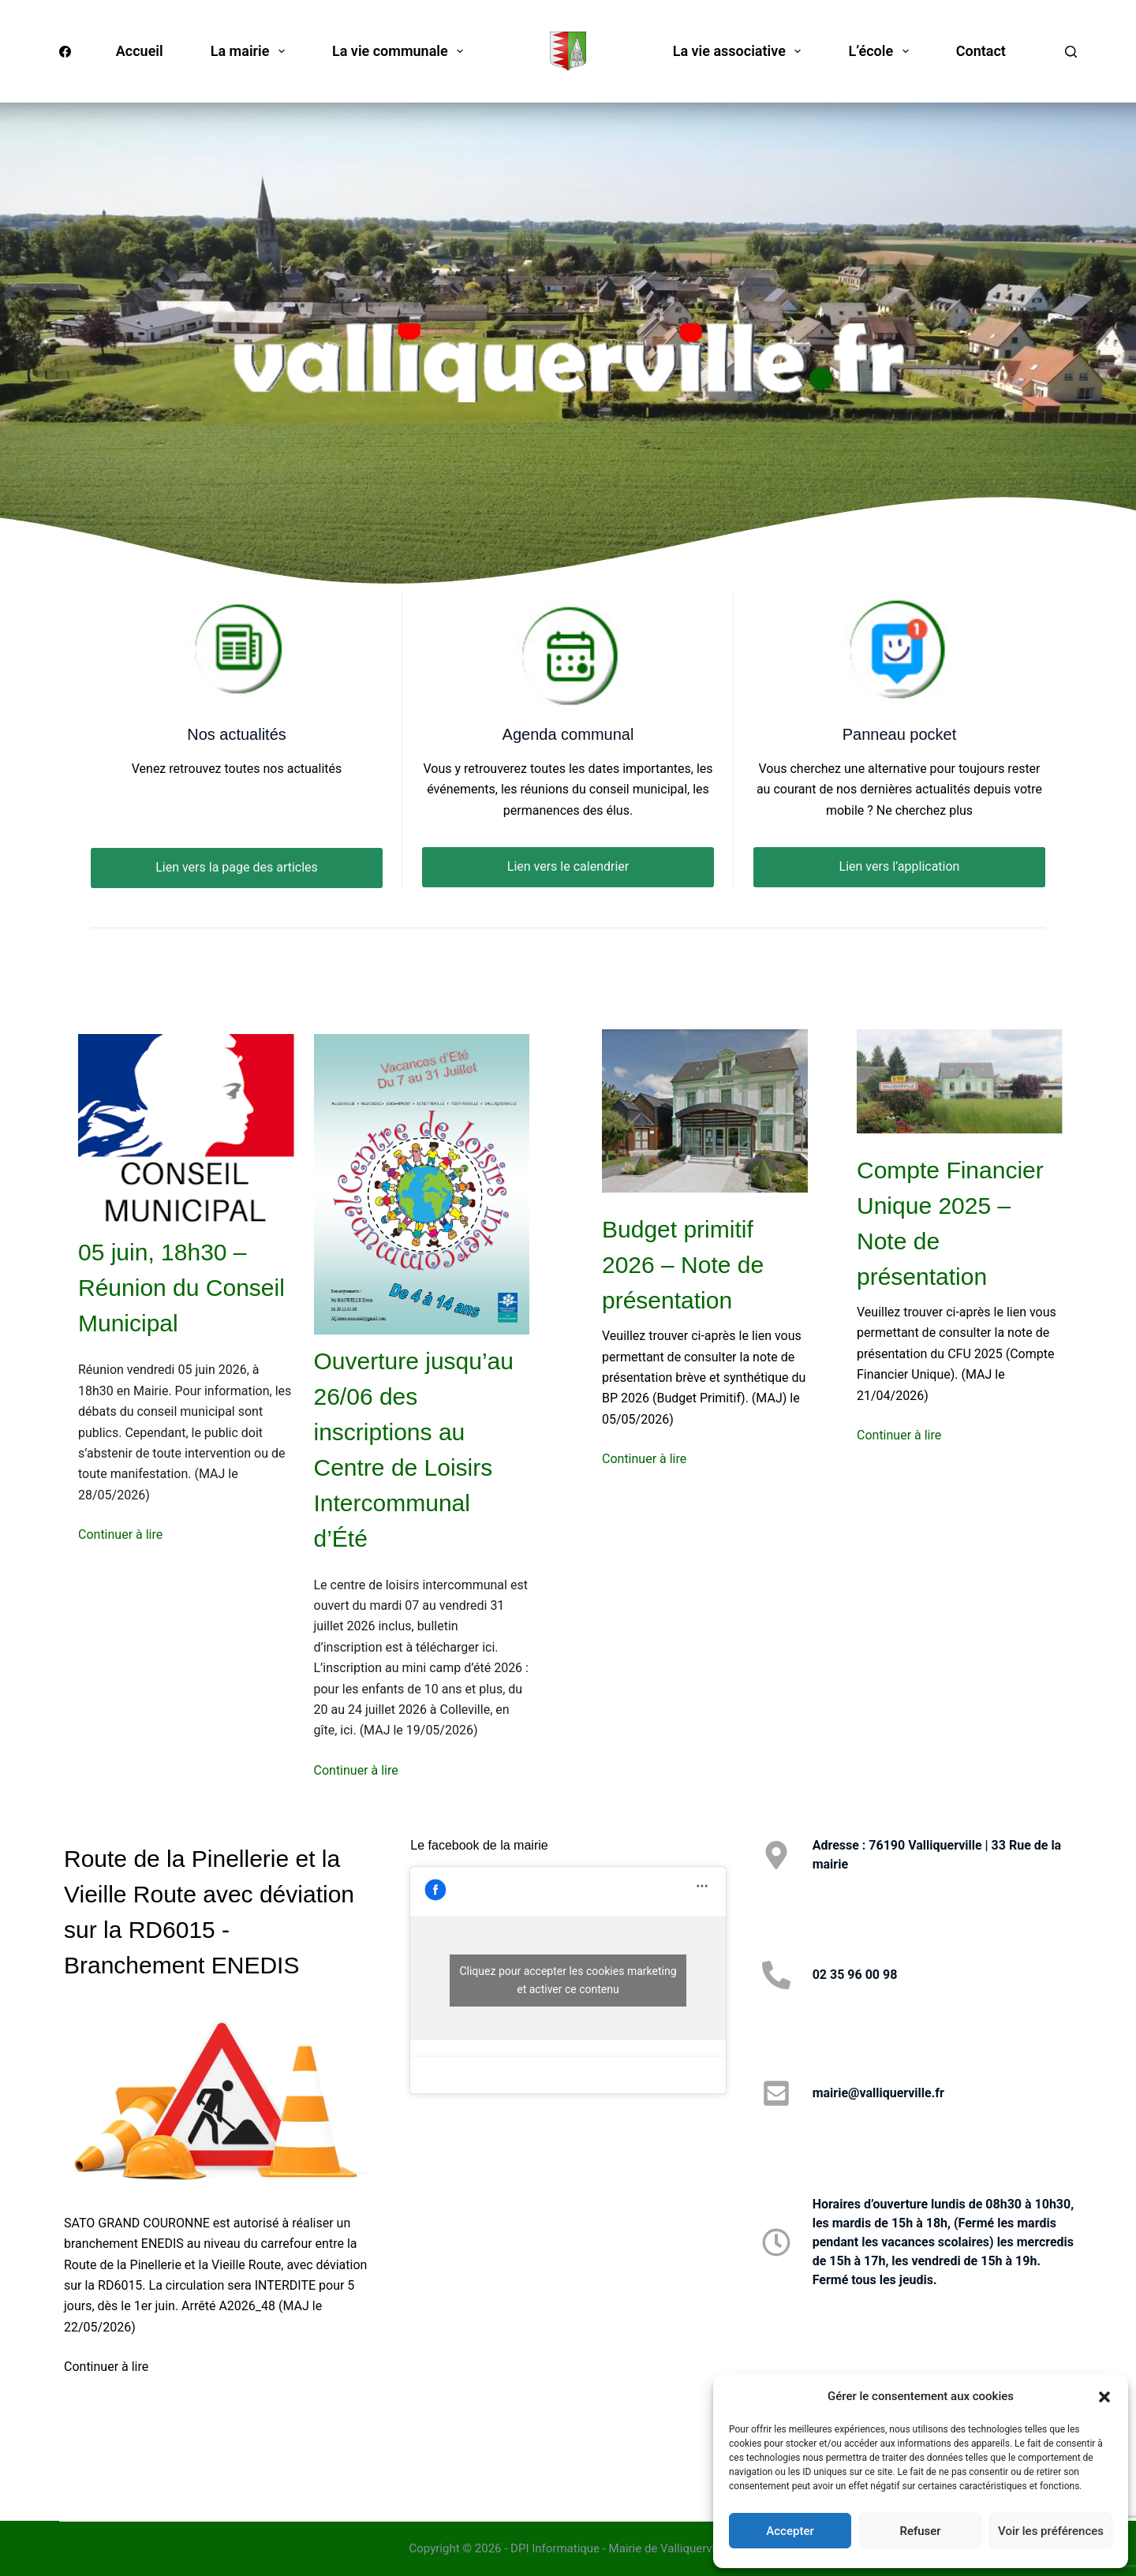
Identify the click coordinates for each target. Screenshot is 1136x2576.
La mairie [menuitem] (251, 51)
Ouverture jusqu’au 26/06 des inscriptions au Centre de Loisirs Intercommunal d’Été (414, 1449)
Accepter (789, 2531)
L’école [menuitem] (881, 51)
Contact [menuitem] (981, 51)
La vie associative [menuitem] (740, 51)
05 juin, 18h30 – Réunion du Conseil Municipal (181, 1287)
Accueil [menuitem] (139, 51)
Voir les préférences (1051, 2531)
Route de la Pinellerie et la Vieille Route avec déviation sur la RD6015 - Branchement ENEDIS (209, 1912)
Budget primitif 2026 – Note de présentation (683, 1264)
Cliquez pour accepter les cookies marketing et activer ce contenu (567, 1980)
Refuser (919, 2531)
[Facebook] (65, 52)
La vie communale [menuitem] (400, 51)
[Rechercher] (1071, 52)
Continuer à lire (120, 1534)
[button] (1104, 2397)
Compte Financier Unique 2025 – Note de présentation (950, 1223)
